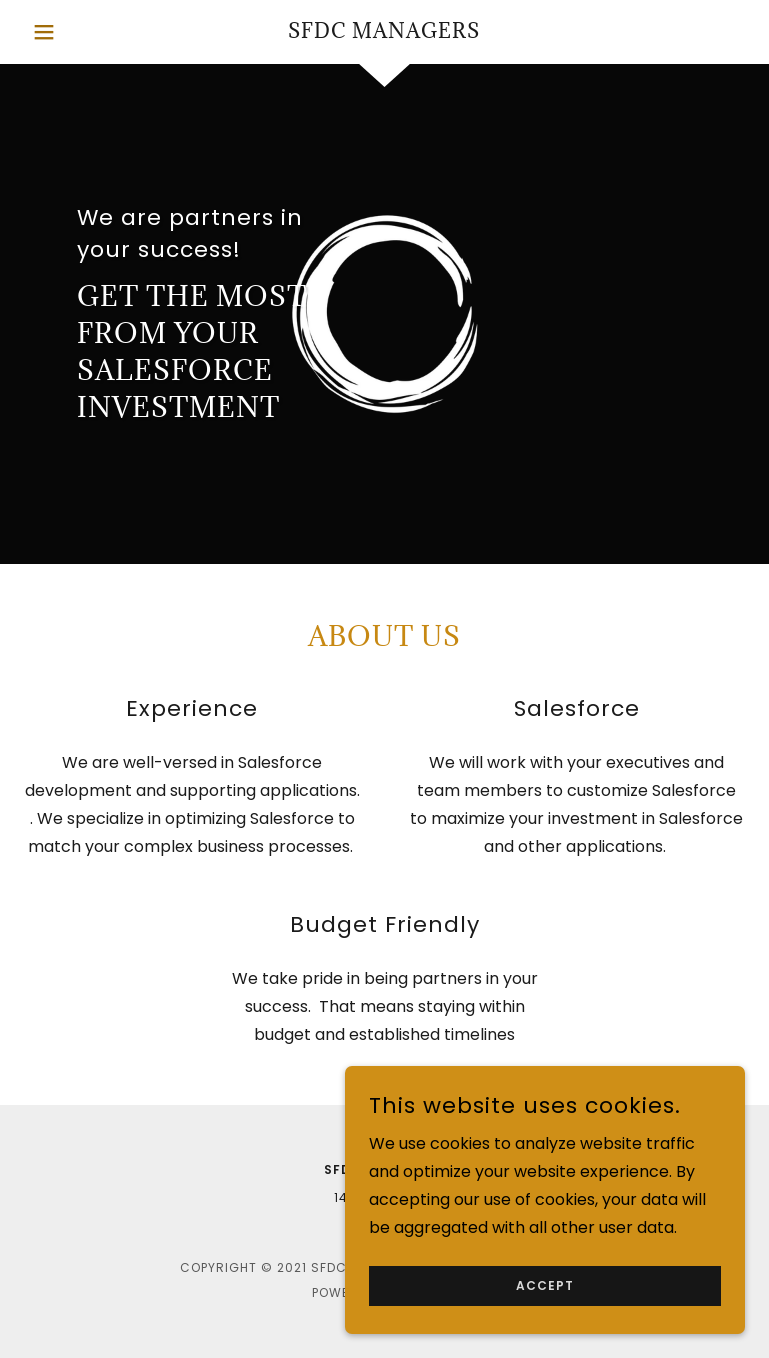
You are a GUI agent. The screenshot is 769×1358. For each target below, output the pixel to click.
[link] (384, 32)
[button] (64, 32)
